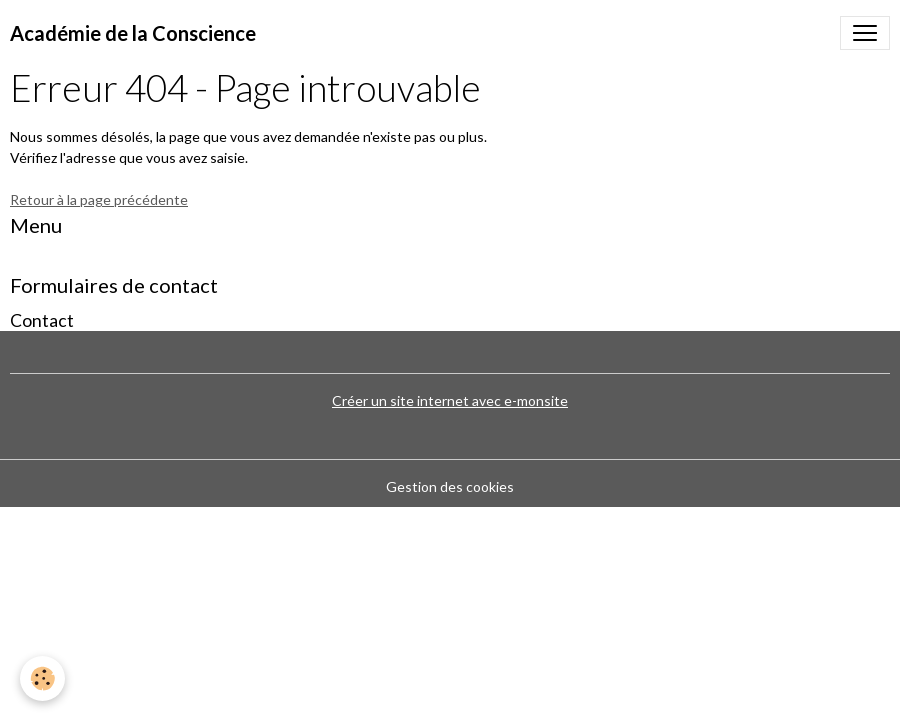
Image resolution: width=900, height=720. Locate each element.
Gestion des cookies (450, 486)
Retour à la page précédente (99, 199)
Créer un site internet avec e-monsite (450, 400)
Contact (42, 320)
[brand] (133, 33)
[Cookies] (42, 678)
